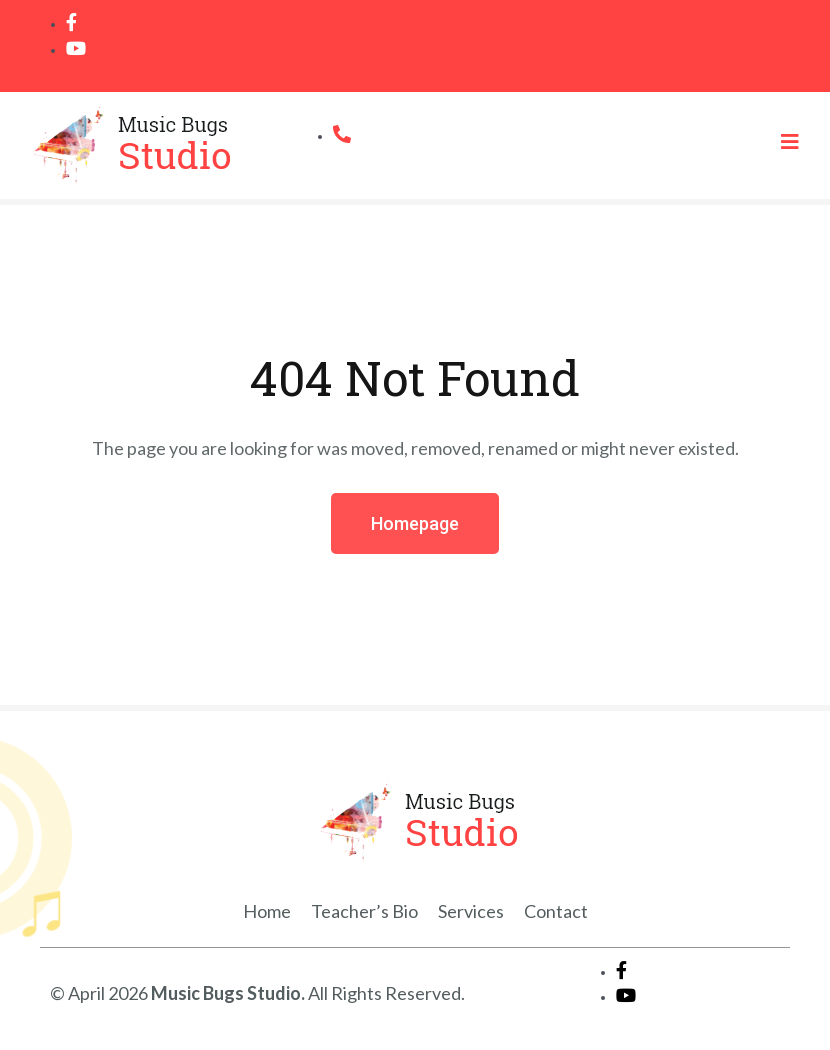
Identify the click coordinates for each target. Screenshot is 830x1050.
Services (471, 911)
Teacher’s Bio (364, 911)
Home (267, 911)
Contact (556, 911)
